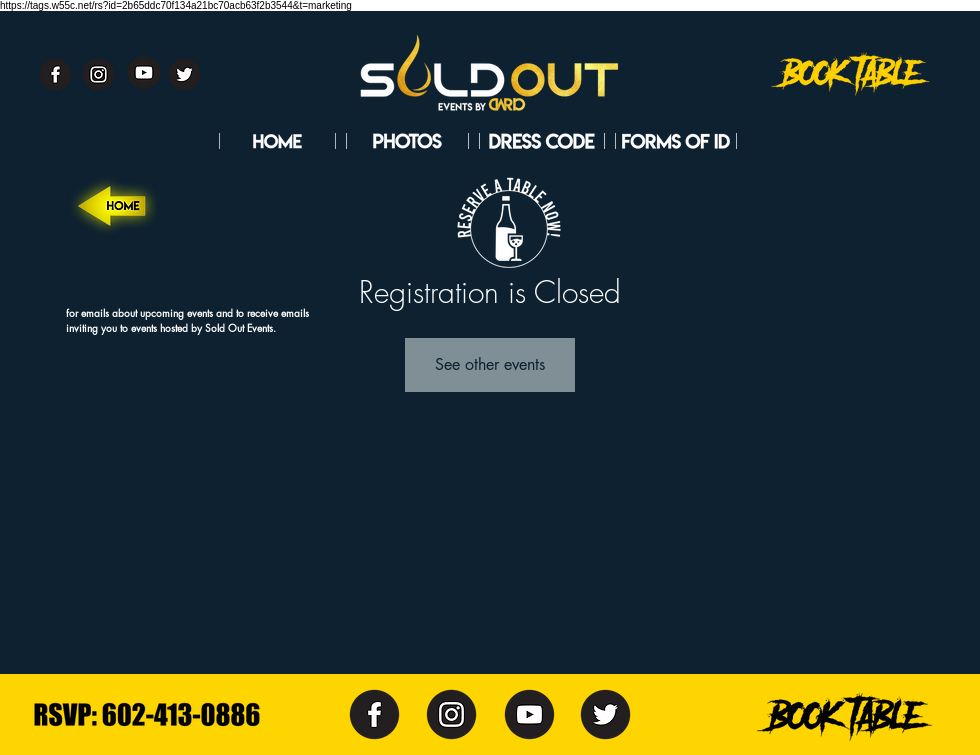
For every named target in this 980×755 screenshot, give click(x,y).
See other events (490, 364)
